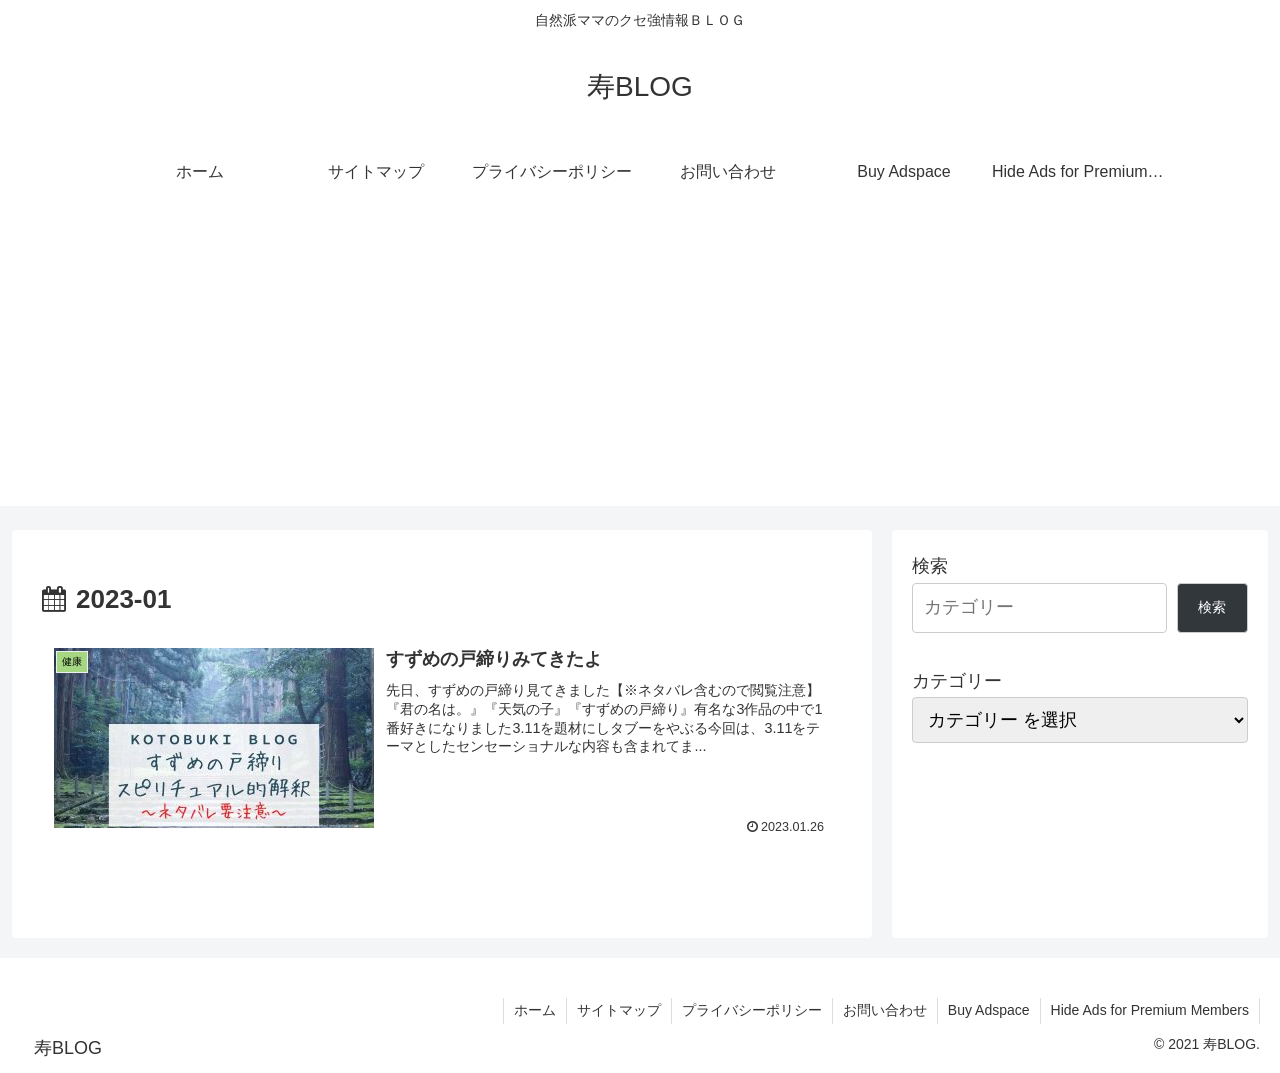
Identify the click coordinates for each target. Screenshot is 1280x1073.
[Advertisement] (640, 366)
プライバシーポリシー (752, 1010)
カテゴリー (957, 681)
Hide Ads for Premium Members (1150, 1010)
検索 (930, 566)
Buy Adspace (989, 1010)
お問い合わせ (885, 1010)
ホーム (535, 1010)
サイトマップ (619, 1010)
